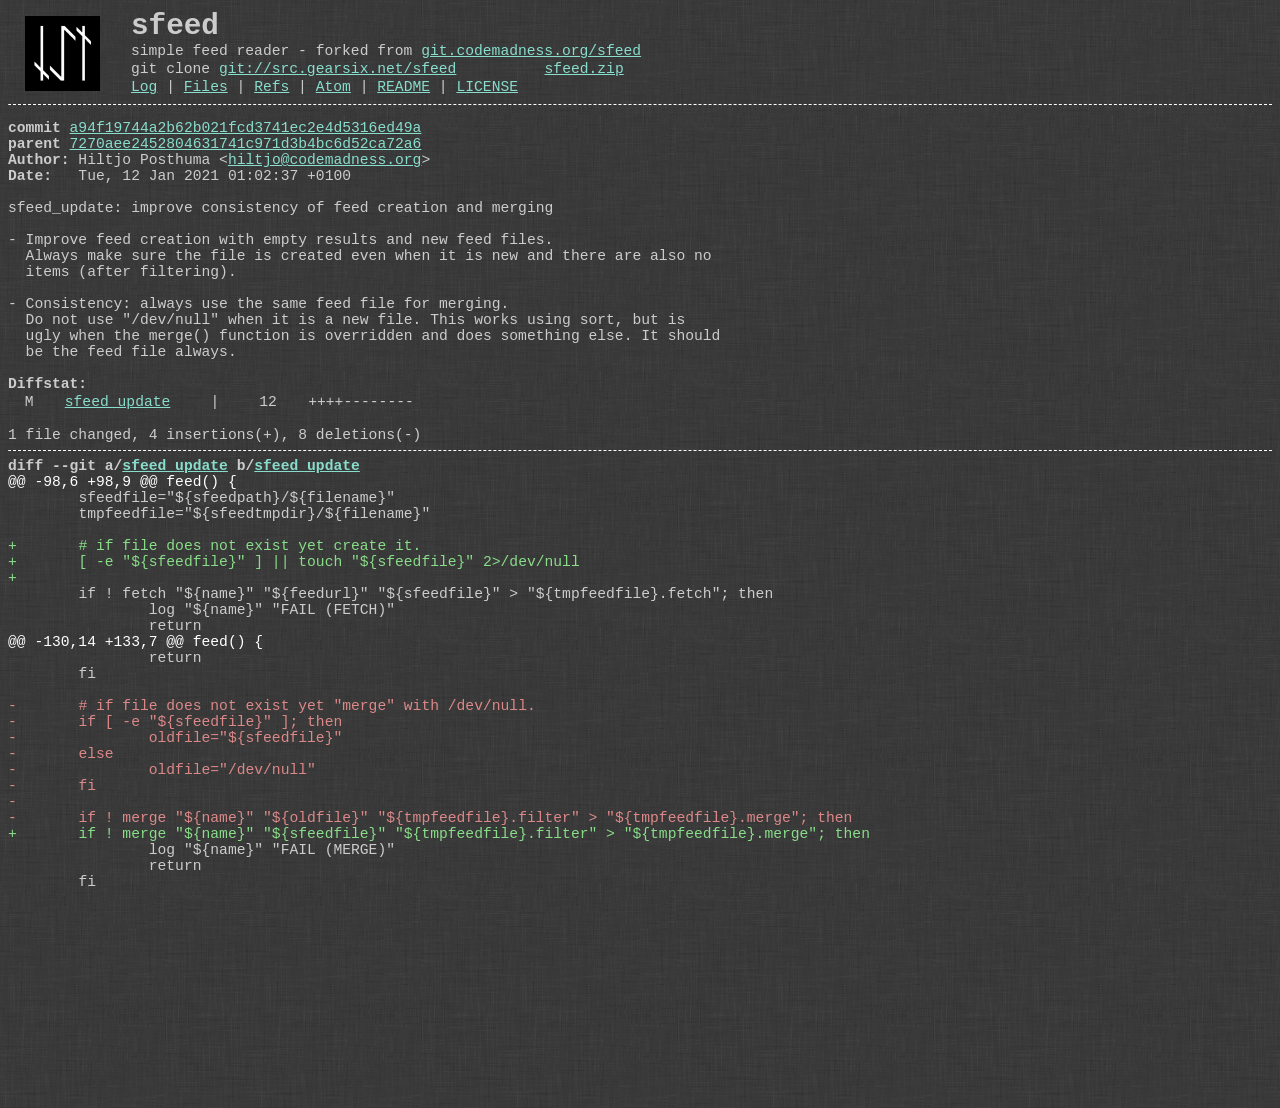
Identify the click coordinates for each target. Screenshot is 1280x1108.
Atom (333, 104)
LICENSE (487, 104)
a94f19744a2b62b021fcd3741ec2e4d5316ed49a (246, 149)
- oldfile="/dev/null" (162, 943)
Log (144, 104)
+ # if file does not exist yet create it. (214, 663)
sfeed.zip (583, 82)
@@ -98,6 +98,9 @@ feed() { (122, 583)
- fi (52, 963)
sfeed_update (118, 491)
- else (61, 923)
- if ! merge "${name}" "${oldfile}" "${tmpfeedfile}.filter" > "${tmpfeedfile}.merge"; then (430, 1003)
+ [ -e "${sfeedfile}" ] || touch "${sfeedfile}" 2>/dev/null (294, 683)
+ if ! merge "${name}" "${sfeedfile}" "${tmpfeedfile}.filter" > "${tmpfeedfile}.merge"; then (439, 1023)
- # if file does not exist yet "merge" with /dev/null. (272, 863)
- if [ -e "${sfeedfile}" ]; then (175, 883)
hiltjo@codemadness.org (324, 189)
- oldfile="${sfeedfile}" (175, 903)
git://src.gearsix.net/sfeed (337, 82)
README (403, 104)
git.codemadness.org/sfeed (531, 60)
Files (206, 104)
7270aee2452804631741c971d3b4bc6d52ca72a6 (246, 169)
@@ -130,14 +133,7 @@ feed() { (135, 783)
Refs (271, 104)
